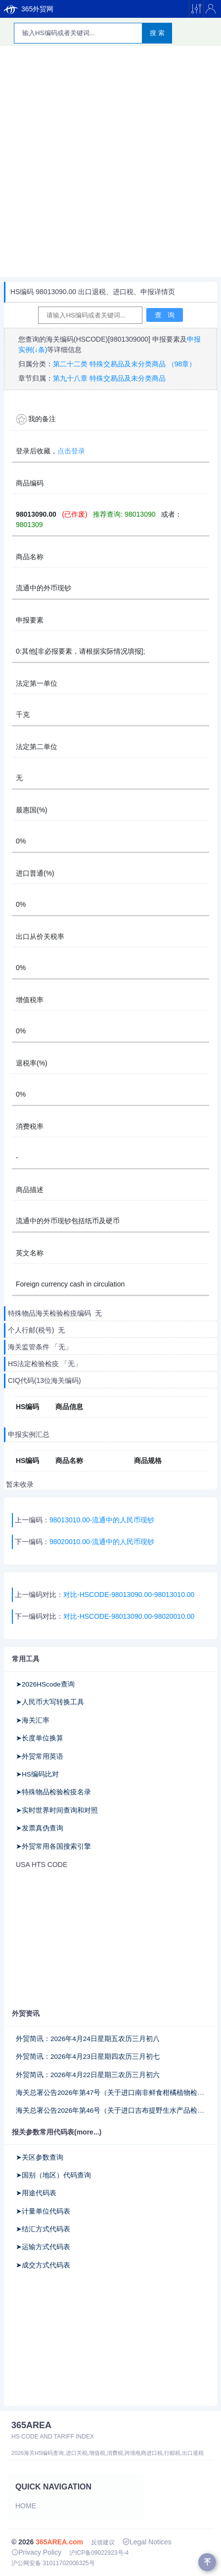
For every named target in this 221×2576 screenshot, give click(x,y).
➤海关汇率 (32, 1720)
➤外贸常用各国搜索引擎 (53, 1846)
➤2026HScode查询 (45, 1684)
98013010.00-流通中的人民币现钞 (101, 1520)
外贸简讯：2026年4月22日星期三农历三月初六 (88, 2075)
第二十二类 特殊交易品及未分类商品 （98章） (124, 364)
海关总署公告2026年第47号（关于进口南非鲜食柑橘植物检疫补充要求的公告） (110, 2092)
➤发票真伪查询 (39, 1828)
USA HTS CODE (41, 1864)
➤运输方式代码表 (43, 2247)
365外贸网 (28, 9)
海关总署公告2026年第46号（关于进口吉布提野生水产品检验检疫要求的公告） (110, 2110)
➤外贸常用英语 (39, 1756)
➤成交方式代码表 (43, 2265)
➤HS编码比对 (37, 1774)
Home (25, 2506)
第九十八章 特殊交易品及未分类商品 (109, 378)
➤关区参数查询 (39, 2157)
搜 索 (157, 33)
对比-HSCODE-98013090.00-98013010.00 (128, 1595)
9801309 (29, 525)
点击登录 (71, 451)
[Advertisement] (110, 161)
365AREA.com (59, 2542)
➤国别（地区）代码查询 (53, 2175)
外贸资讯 (26, 2013)
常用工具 (26, 1659)
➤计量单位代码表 (43, 2211)
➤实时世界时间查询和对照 (57, 1810)
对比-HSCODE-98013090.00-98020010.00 (128, 1616)
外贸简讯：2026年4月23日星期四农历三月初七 (88, 2056)
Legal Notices (147, 2542)
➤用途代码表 (36, 2193)
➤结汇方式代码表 (43, 2229)
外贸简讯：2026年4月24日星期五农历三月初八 (88, 2039)
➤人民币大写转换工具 (50, 1702)
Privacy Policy (36, 2552)
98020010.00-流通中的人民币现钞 (101, 1542)
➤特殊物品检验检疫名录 (53, 1792)
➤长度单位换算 (39, 1738)
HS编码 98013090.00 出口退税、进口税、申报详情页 (92, 292)
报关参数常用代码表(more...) (56, 2132)
